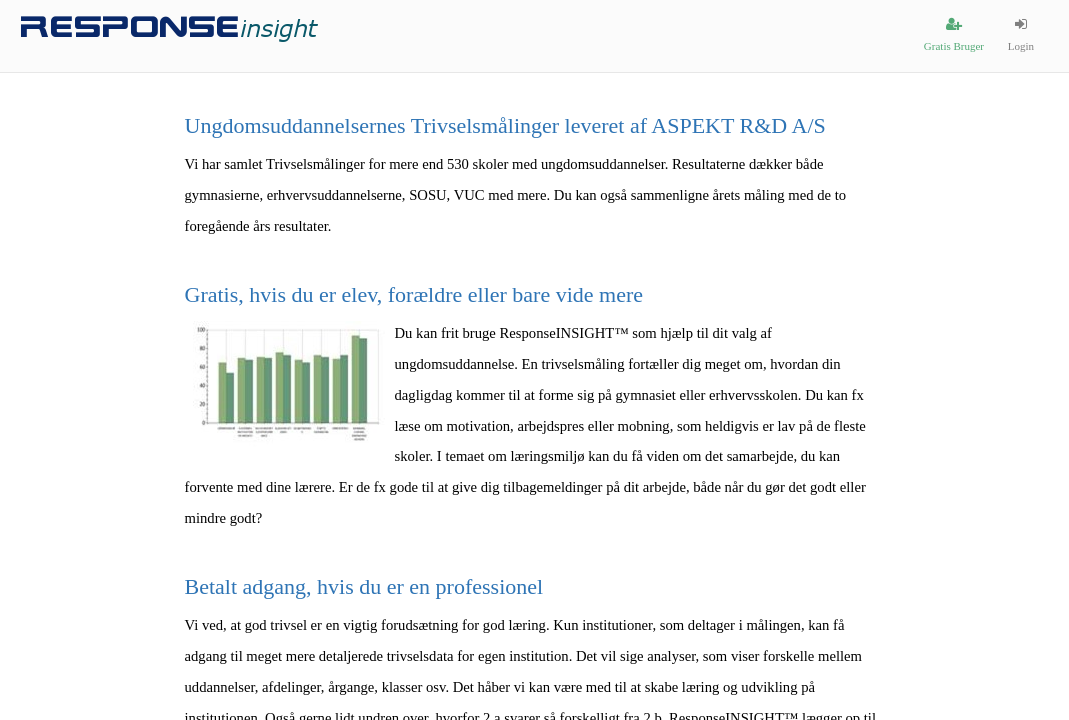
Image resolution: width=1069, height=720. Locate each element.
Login (1021, 34)
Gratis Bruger (954, 34)
